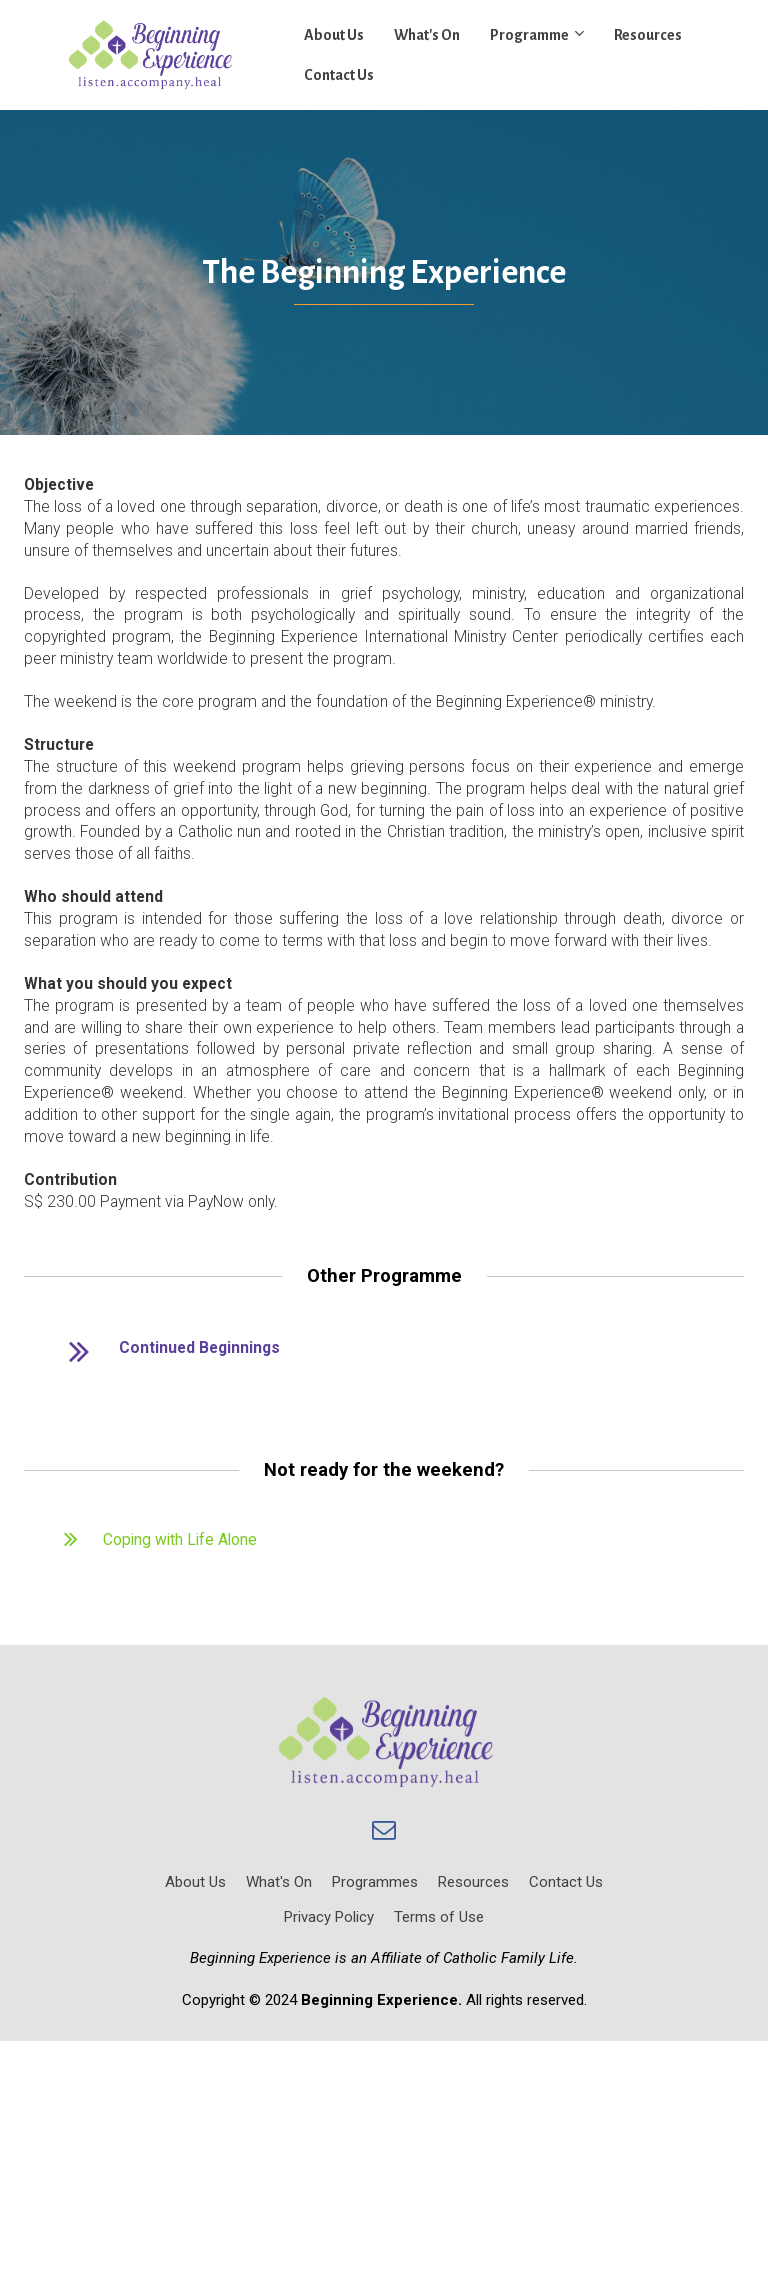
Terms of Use (439, 1917)
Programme (529, 35)
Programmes (375, 1882)
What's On (427, 35)
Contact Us (339, 75)
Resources (648, 35)
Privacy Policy (329, 1917)
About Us (334, 35)
